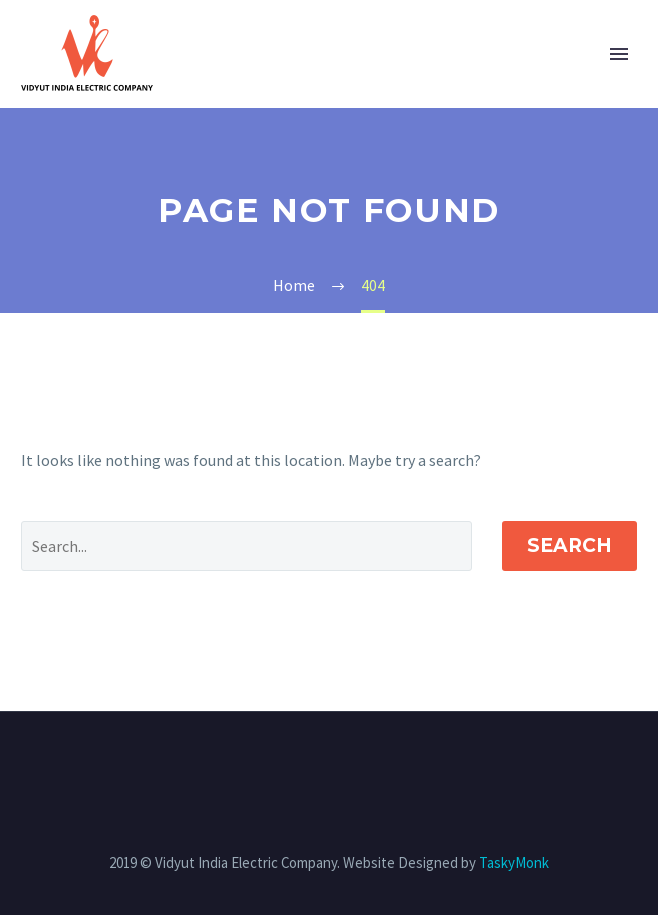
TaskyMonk (514, 862)
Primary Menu (619, 54)
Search (569, 545)
